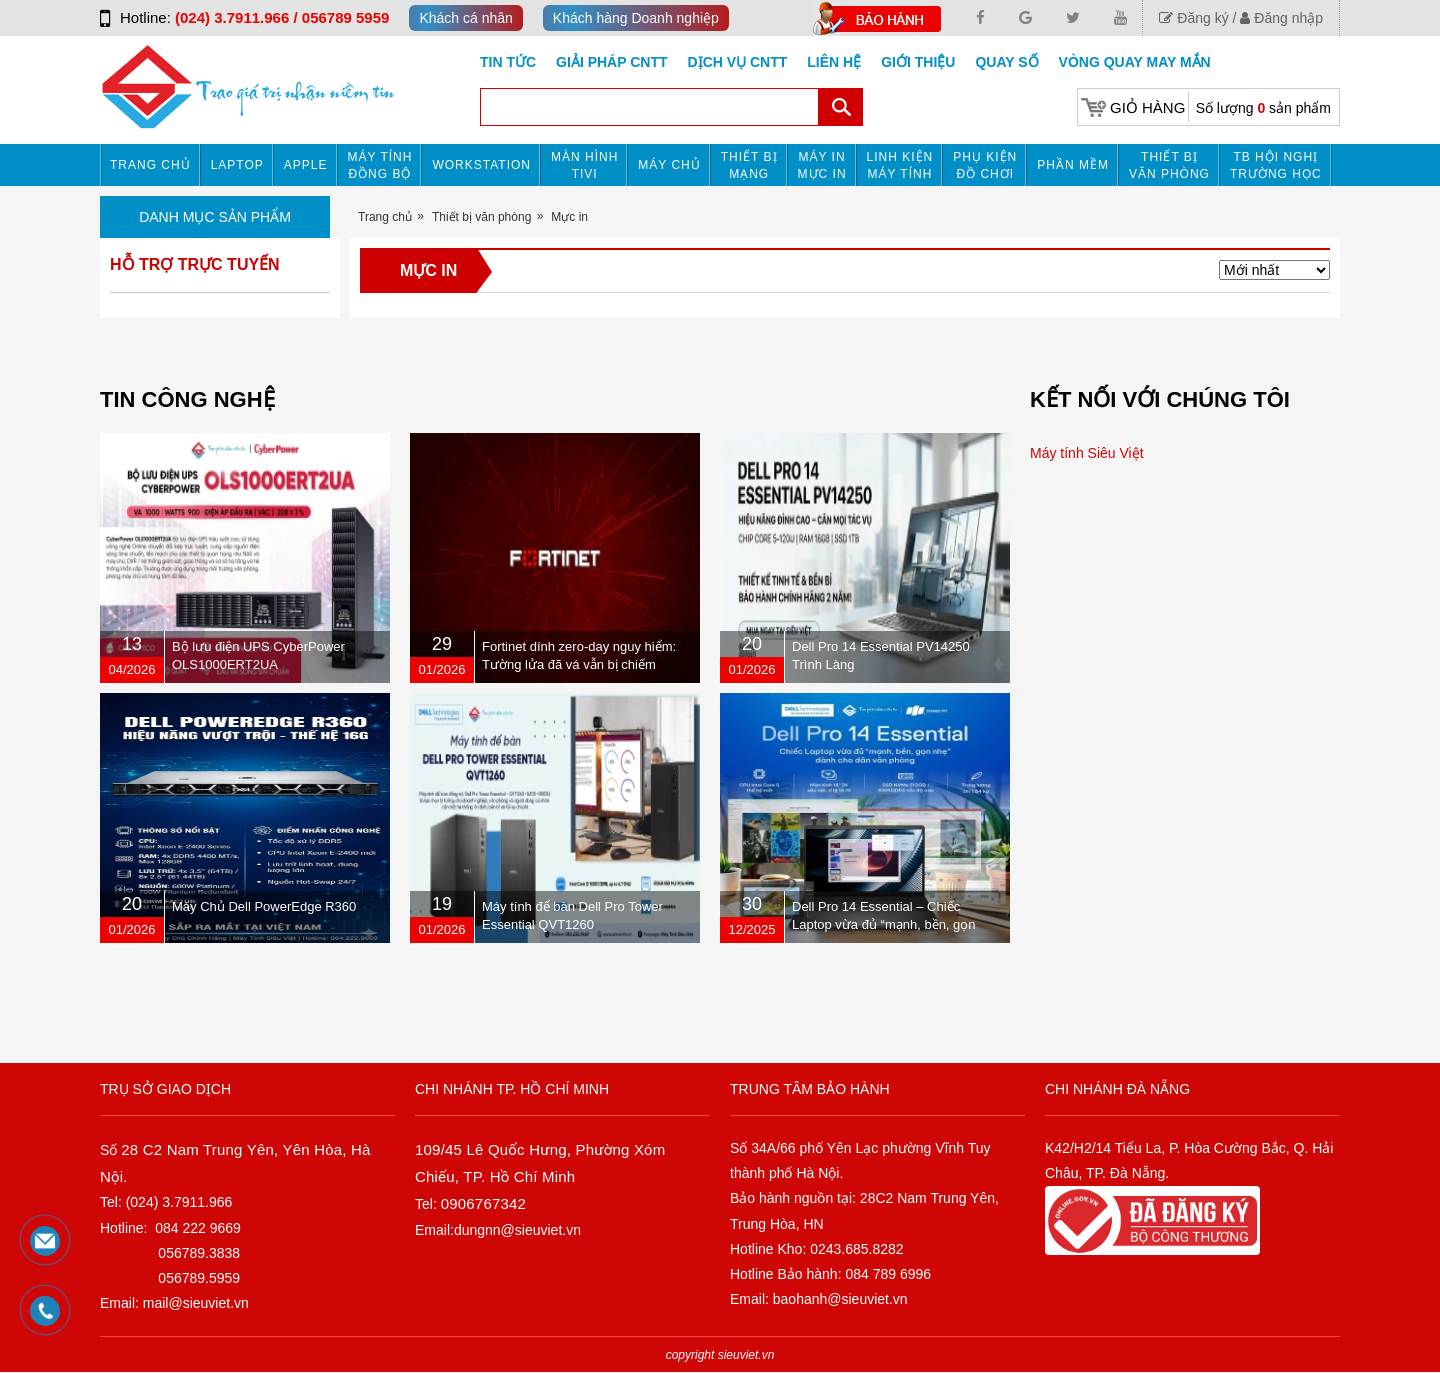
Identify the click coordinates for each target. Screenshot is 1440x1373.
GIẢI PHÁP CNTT (611, 62)
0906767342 (483, 1203)
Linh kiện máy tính (900, 165)
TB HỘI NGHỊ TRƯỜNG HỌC (1276, 165)
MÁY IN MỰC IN (822, 165)
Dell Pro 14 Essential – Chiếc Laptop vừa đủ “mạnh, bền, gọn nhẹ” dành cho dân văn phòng (884, 924)
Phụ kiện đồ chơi (985, 165)
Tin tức (508, 62)
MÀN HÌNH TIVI (584, 165)
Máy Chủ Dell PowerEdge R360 (264, 906)
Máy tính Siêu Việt (1087, 453)
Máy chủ (669, 165)
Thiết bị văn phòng (1169, 165)
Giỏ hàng (1147, 107)
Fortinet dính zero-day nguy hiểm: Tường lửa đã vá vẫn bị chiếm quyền (579, 664)
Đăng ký (1193, 18)
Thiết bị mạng (749, 165)
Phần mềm (1073, 165)
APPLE (306, 165)
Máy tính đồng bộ (380, 165)
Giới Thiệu (918, 62)
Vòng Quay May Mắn (1135, 62)
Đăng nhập (1281, 18)
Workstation (481, 165)
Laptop (237, 165)
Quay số (1006, 62)
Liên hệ (834, 62)
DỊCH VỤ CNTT (738, 62)
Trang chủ (150, 165)
